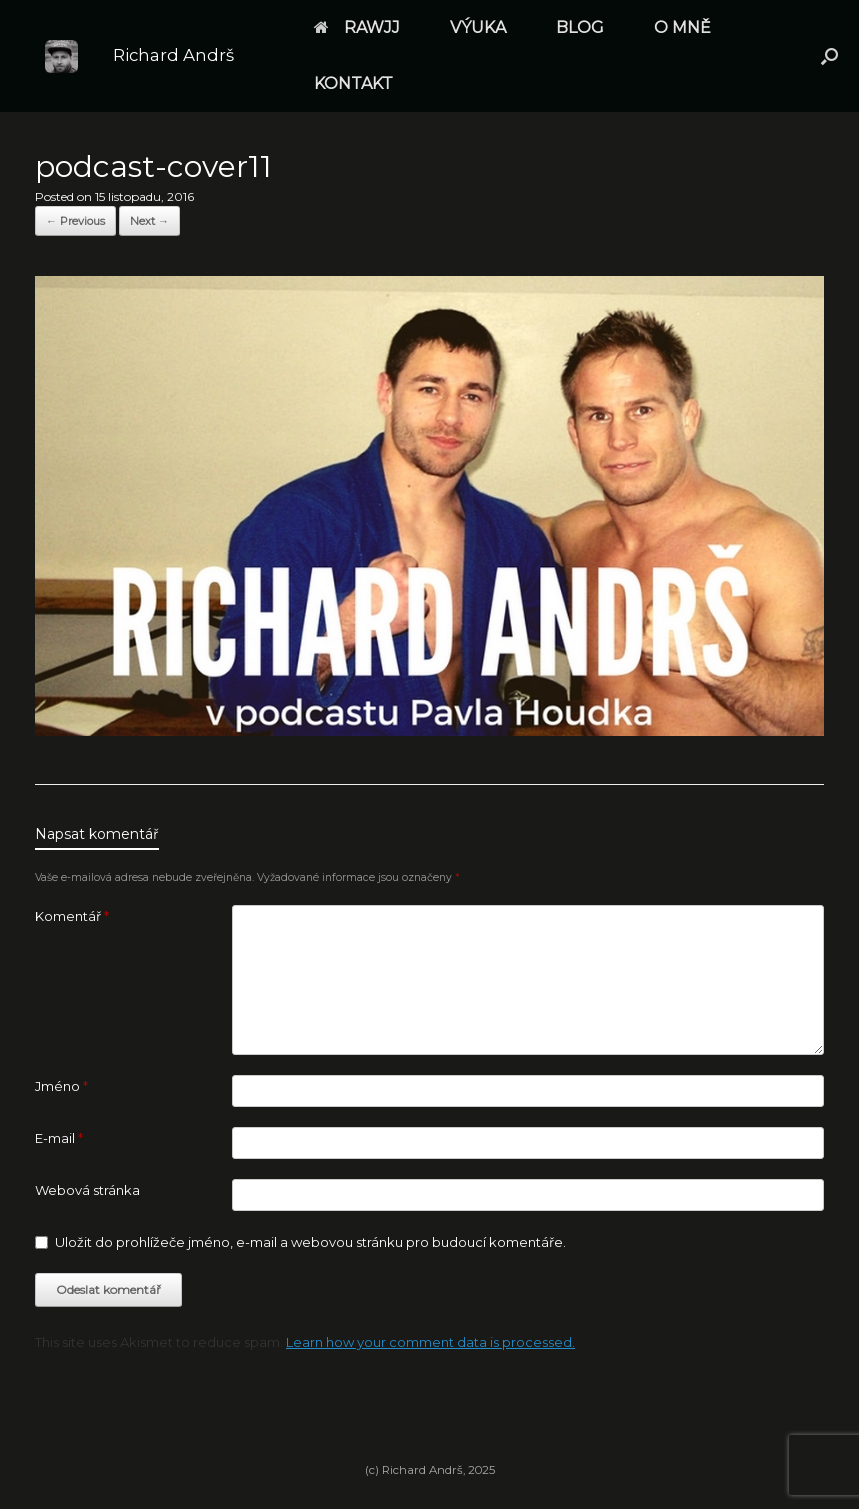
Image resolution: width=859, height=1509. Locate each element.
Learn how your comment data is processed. (430, 1342)
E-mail (59, 1138)
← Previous (75, 221)
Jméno (61, 1086)
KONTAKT (353, 83)
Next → (149, 221)
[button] (829, 56)
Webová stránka (87, 1190)
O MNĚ (682, 27)
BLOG (580, 27)
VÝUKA (478, 27)
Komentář (72, 916)
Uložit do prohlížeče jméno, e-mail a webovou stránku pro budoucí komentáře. (310, 1242)
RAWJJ (357, 27)
